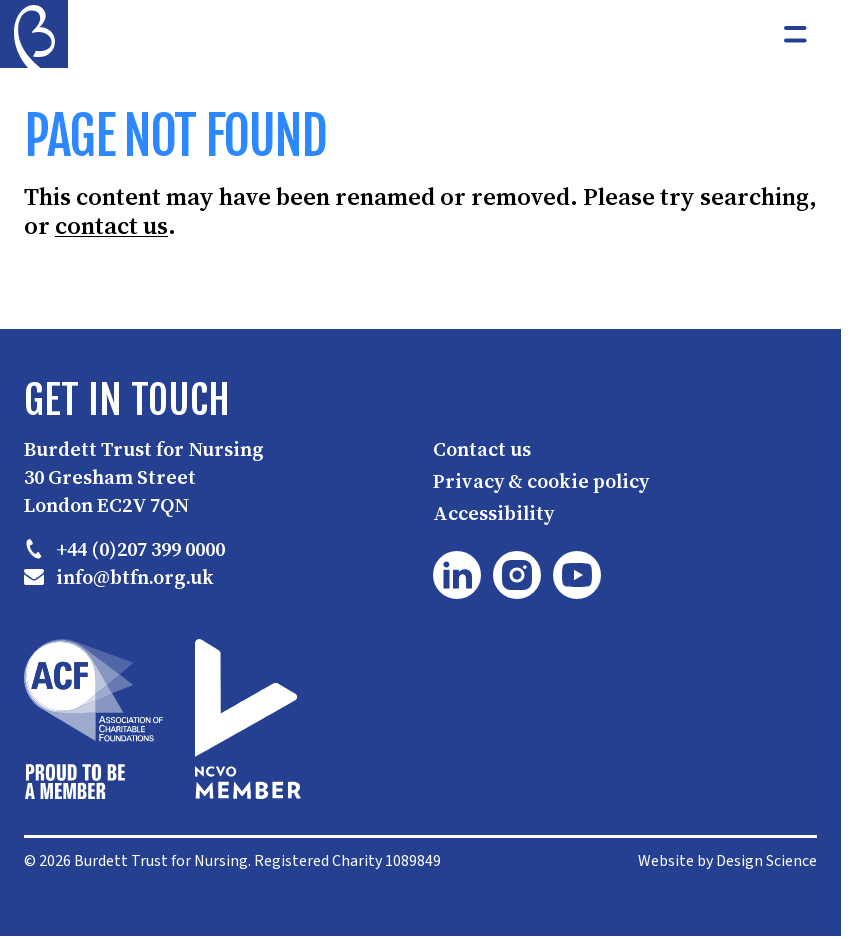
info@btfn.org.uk (119, 577)
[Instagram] (517, 575)
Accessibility (493, 513)
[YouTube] (577, 575)
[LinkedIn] (457, 575)
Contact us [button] (482, 449)
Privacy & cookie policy (541, 481)
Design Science (766, 861)
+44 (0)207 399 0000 (124, 549)
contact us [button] (111, 226)
